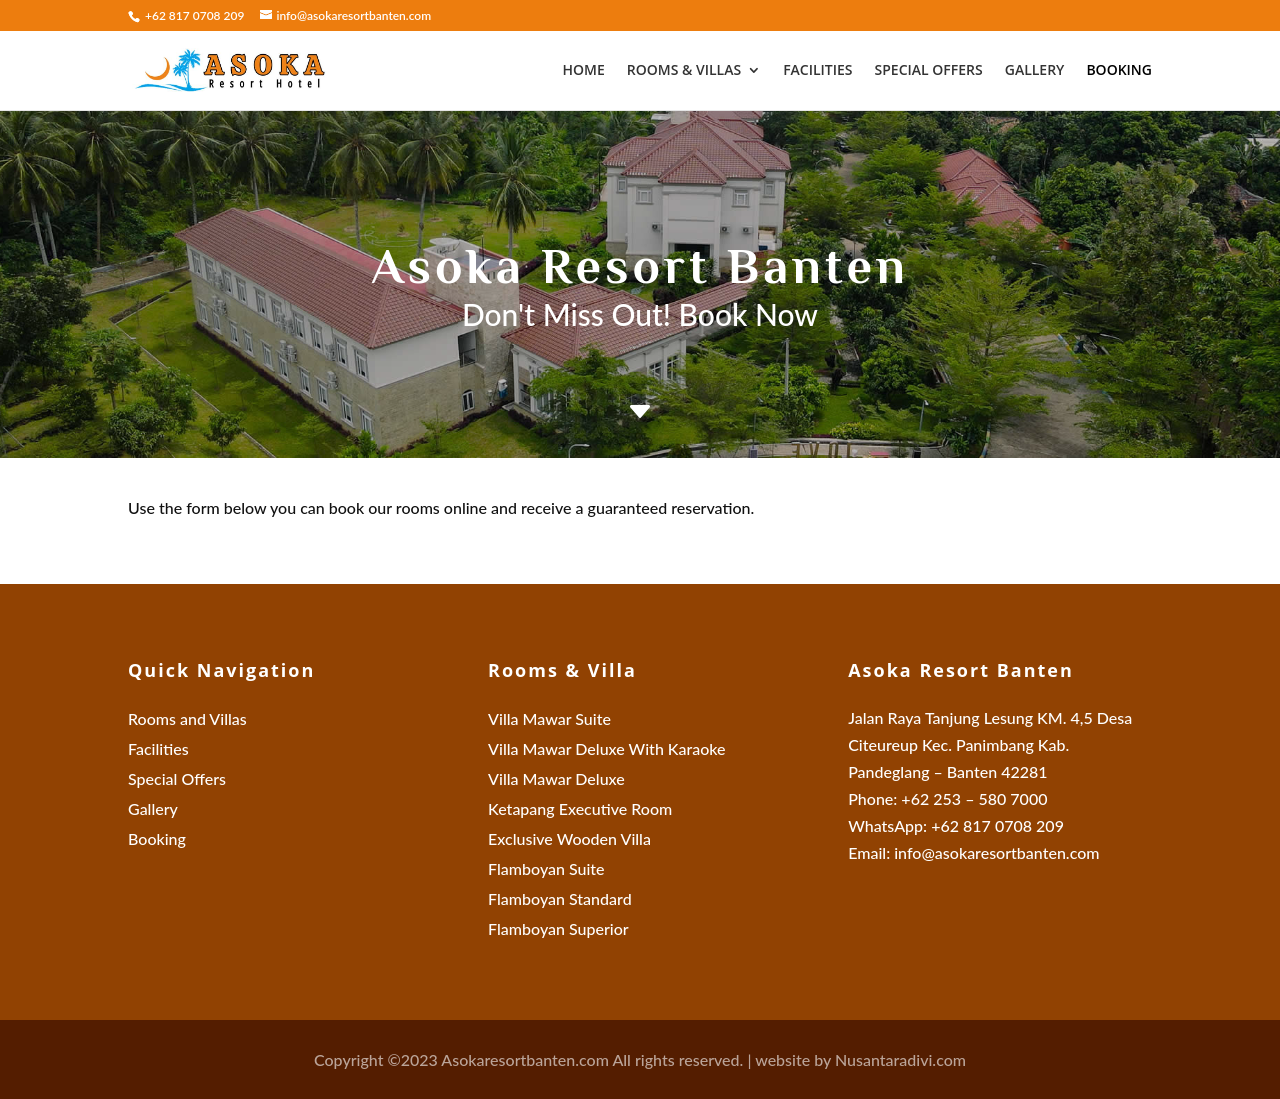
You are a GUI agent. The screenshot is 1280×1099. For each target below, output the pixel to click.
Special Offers (929, 71)
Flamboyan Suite (546, 870)
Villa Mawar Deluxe (556, 780)
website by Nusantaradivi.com (860, 1059)
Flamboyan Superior (558, 930)
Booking (1119, 71)
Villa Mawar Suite (549, 720)
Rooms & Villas (684, 71)
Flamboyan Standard (560, 900)
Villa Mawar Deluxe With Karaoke (607, 750)
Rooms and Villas (187, 720)
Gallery (1035, 71)
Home (583, 71)
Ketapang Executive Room (580, 810)
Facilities (817, 71)
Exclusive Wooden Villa (569, 840)
